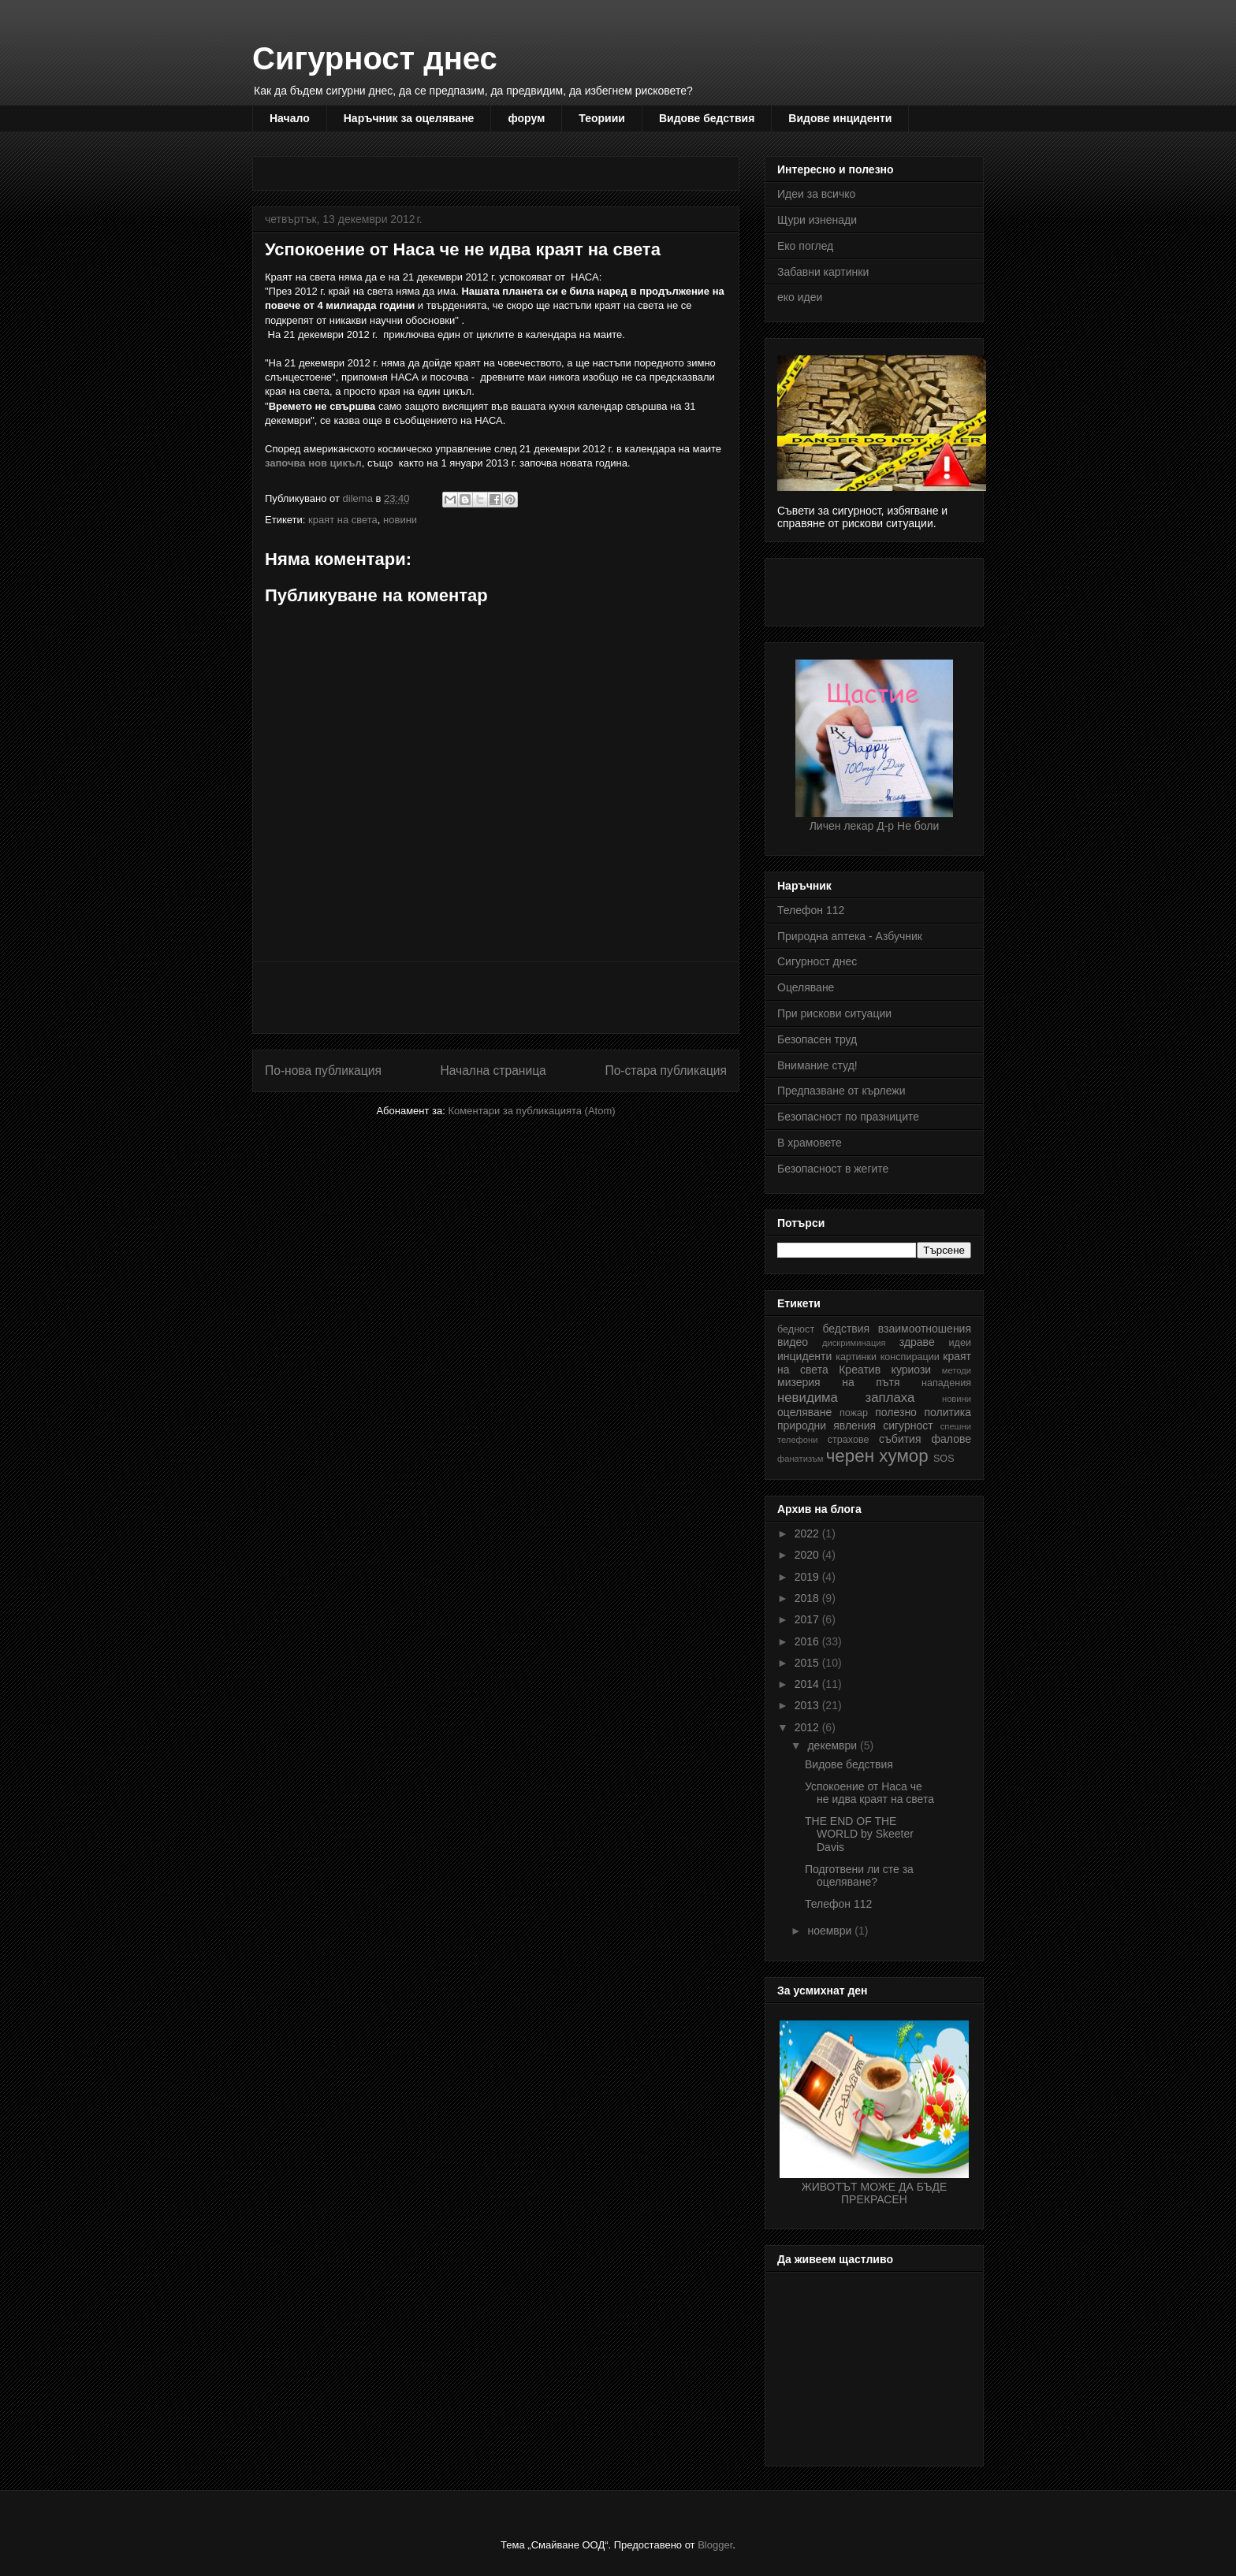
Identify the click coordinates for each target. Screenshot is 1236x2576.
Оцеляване (805, 987)
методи (956, 1370)
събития (900, 1439)
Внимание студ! (817, 1065)
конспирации (910, 1356)
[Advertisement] (552, 168)
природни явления (826, 1425)
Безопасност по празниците (848, 1116)
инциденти (804, 1356)
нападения (946, 1382)
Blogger (715, 2545)
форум (526, 118)
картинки (856, 1356)
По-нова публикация (323, 1070)
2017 (808, 1619)
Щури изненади (817, 220)
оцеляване (804, 1412)
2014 (808, 1684)
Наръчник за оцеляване (409, 118)
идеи (960, 1342)
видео (792, 1342)
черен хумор (877, 1456)
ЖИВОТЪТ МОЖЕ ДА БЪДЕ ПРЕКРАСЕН (874, 2187)
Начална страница (492, 1070)
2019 (808, 1577)
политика (948, 1412)
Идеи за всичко (816, 194)
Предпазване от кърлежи (841, 1090)
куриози (912, 1369)
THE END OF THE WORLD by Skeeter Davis (859, 1834)
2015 (808, 1662)
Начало (290, 118)
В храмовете (809, 1142)
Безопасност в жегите (832, 1168)
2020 (808, 1554)
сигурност (908, 1425)
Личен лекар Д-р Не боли (874, 819)
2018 (808, 1598)
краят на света (343, 520)
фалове (951, 1439)
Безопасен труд (817, 1039)
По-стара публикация (666, 1070)
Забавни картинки (823, 272)
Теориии (602, 118)
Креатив (859, 1369)
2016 (808, 1641)
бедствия (845, 1328)
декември (833, 1745)
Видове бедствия (706, 118)
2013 (808, 1705)
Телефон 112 (810, 910)
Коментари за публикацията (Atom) (532, 1111)
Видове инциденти (840, 118)
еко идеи (799, 297)
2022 (808, 1533)
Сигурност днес (374, 58)
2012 (808, 1727)
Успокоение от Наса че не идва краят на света (869, 1793)
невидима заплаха (845, 1397)
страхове (848, 1439)
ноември (830, 1930)
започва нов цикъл (313, 463)
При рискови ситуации (834, 1013)
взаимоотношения (924, 1328)
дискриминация (854, 1342)
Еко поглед (805, 246)
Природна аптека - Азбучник (849, 936)
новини (400, 520)
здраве (917, 1342)
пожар (854, 1412)
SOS (944, 1458)
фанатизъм (800, 1458)
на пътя (870, 1382)
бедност (795, 1329)
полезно (896, 1412)
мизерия (799, 1382)
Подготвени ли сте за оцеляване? (859, 1876)
